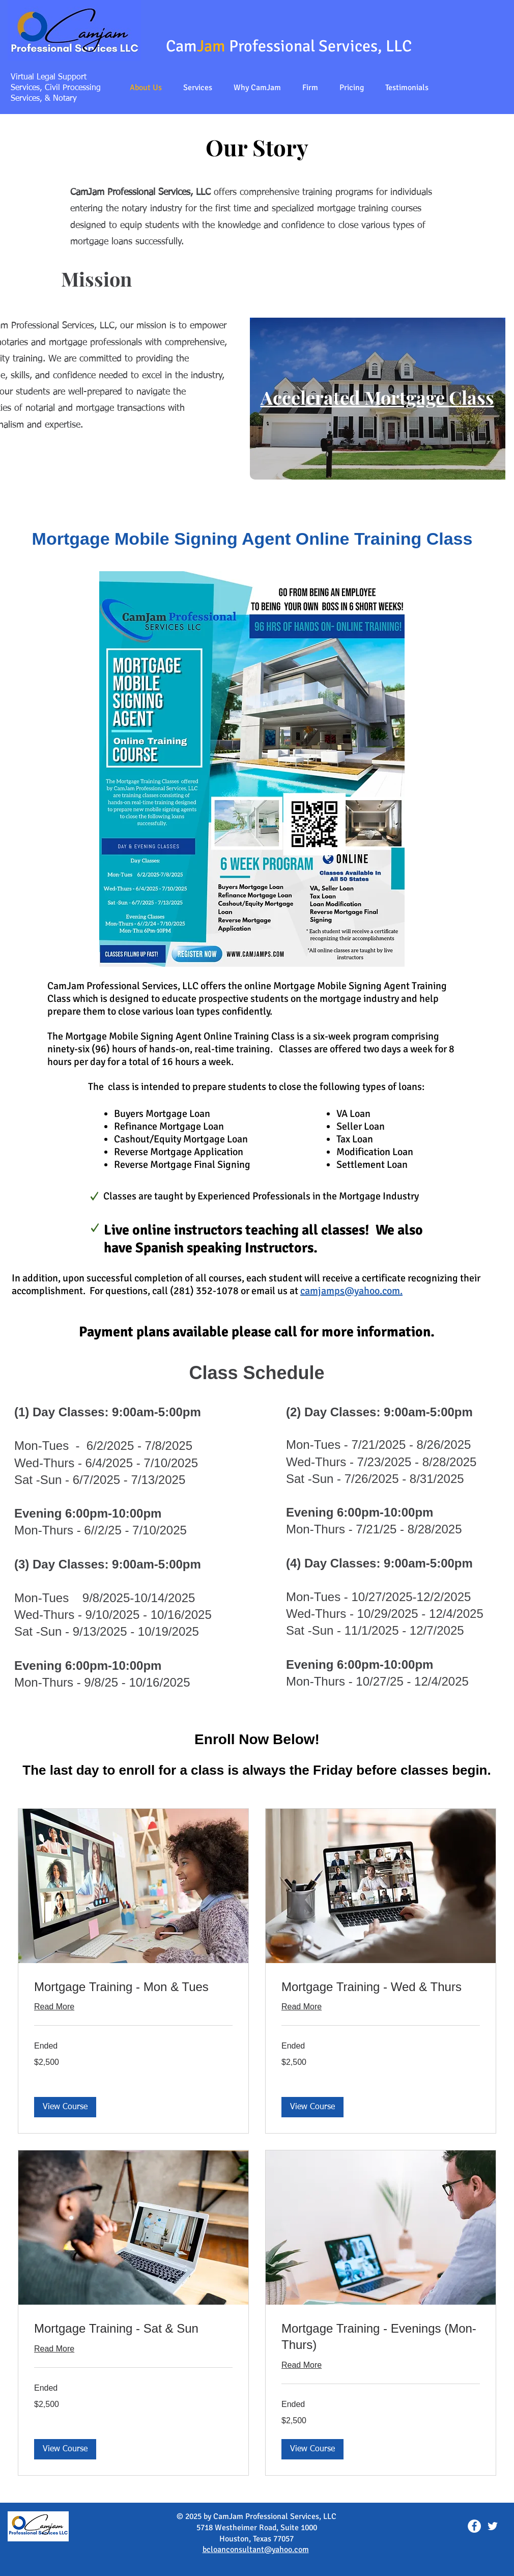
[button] (198, 88)
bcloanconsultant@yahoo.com (256, 2549)
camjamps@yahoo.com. (351, 1290)
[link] (133, 1987)
